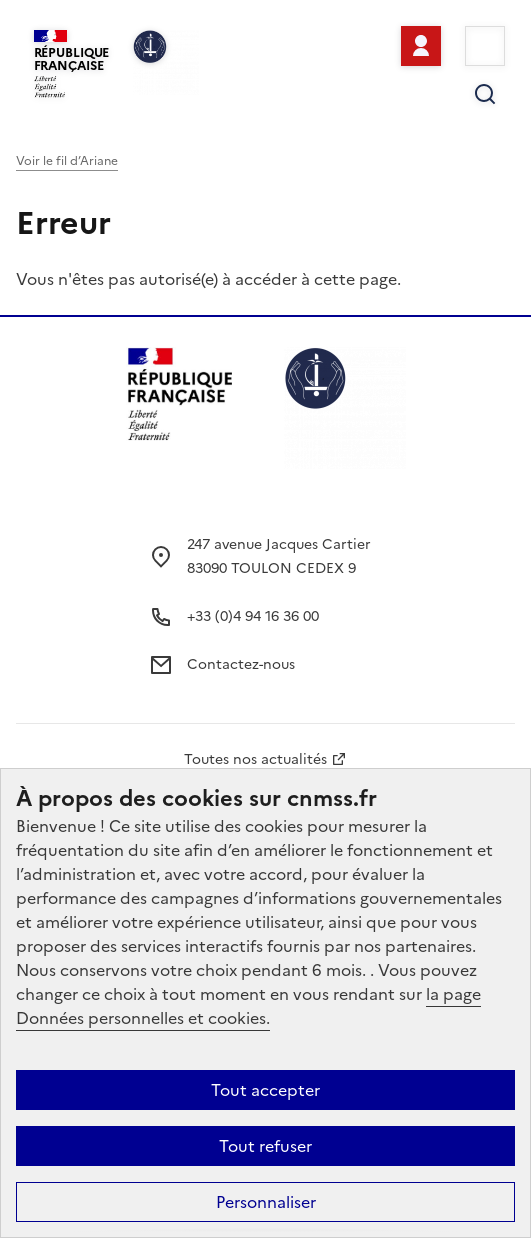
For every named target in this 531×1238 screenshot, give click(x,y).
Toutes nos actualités (255, 759)
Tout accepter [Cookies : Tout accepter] (265, 1090)
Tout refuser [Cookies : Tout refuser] (265, 1146)
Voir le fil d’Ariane (67, 161)
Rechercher (485, 94)
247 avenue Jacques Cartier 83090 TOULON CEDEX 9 (279, 556)
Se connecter (421, 46)
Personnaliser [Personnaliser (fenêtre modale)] (266, 1202)
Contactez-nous (241, 664)
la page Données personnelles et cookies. (248, 1006)
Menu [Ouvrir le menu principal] (485, 46)
